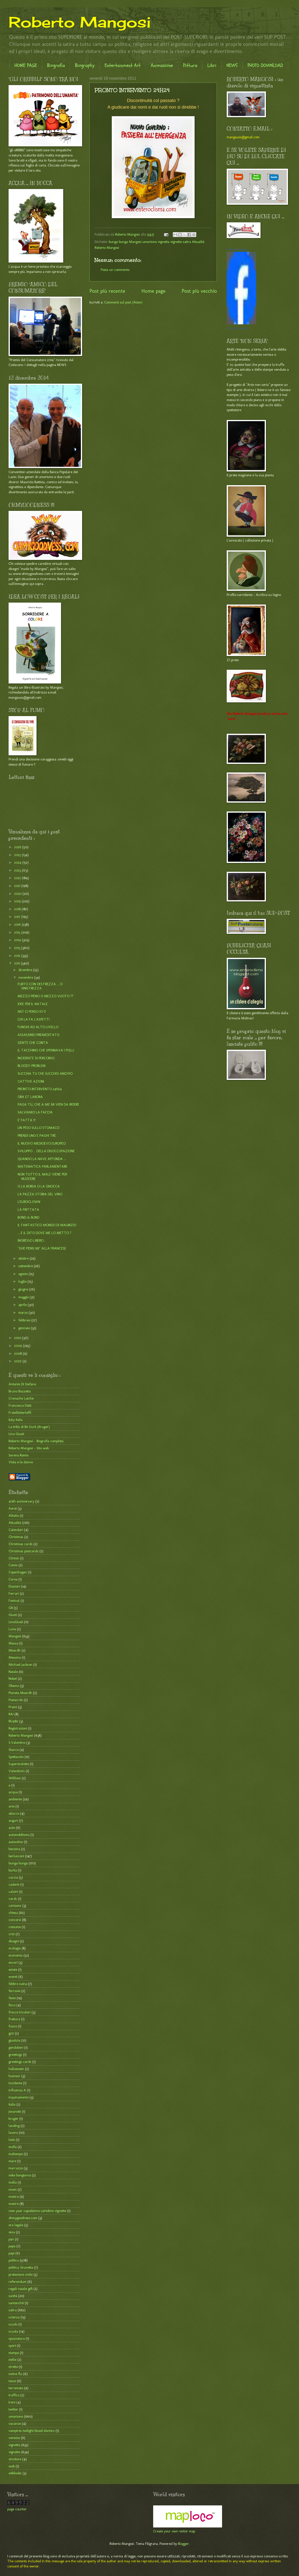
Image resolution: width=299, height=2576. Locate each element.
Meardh (15, 1650)
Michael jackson (20, 1664)
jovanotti (15, 2111)
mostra (14, 2196)
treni (12, 2402)
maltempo (16, 2154)
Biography (85, 65)
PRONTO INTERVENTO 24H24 (40, 1089)
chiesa (13, 1912)
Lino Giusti (16, 1434)
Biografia (56, 65)
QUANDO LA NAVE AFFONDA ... (42, 1159)
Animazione (162, 65)
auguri (13, 1820)
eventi (13, 1976)
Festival (14, 1600)
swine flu (15, 2374)
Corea (13, 1579)
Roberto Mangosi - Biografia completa (36, 1441)
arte (11, 1806)
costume (15, 1927)
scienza (14, 2317)
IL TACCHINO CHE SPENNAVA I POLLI (46, 1050)
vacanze (15, 2423)
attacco (14, 1813)
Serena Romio (18, 1455)
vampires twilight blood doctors (32, 2430)
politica (14, 2260)
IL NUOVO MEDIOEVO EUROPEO (42, 1143)
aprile (23, 1304)
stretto (13, 2366)
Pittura (190, 65)
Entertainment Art (123, 65)
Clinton (14, 1558)
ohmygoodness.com (23, 2218)
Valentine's (17, 1771)
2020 (18, 893)
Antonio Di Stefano (22, 1384)
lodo (12, 2139)
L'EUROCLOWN (29, 1202)
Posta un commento (115, 269)
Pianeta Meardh (20, 1693)
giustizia (14, 2040)
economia (16, 1955)
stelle (12, 2359)
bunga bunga (18, 1863)
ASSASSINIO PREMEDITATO (38, 1035)
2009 (18, 1345)
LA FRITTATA (28, 1209)
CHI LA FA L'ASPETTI (34, 1019)
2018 (18, 909)
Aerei (13, 1508)
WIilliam (15, 1778)
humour (14, 2076)
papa (12, 2246)
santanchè (16, 2303)
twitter (13, 2409)
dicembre (25, 970)
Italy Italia (16, 1419)
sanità (13, 2296)
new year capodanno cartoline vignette (37, 2211)
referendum (17, 2281)
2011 (17, 963)
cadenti (14, 1884)
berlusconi (16, 1856)
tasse (12, 2381)
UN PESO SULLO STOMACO (38, 1127)
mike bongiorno (20, 2175)
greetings (15, 2054)
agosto (23, 1274)
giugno (23, 1289)
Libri (211, 65)
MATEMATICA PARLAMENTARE (42, 1166)
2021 (17, 886)
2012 (17, 955)
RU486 (13, 1721)
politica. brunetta (21, 2267)
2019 (18, 901)
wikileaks (15, 2473)
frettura (14, 2019)
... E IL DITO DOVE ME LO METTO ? (44, 1233)
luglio (22, 1281)
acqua (13, 1792)
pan (11, 2239)
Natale (13, 1671)
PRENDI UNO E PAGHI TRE (37, 1135)
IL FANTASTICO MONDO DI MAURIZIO (47, 1225)
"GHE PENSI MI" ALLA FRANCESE (42, 1248)
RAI (11, 1714)
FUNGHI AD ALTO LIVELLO (38, 1027)
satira (13, 2310)
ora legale (16, 2225)
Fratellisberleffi (20, 1412)
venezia (14, 2438)
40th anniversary (21, 1501)
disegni (14, 1941)
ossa (12, 2232)
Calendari (16, 1530)
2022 (18, 878)
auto (12, 1827)
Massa (13, 1643)
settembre (26, 1266)
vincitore (15, 2459)
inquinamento (19, 2097)
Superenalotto (19, 1764)
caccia (13, 1877)
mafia (13, 2147)
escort (13, 1962)
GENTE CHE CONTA (33, 1042)
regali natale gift (21, 2288)
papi (11, 2253)
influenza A (17, 2090)
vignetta (14, 2445)
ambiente (15, 1799)
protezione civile (21, 2274)
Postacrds (16, 1700)
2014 (18, 940)
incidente (15, 2083)
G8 (11, 1607)
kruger (13, 2118)
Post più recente (107, 291)
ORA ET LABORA (30, 1097)
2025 (18, 855)
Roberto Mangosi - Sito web (29, 1448)
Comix (13, 1565)
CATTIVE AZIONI (31, 1081)
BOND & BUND (28, 1217)
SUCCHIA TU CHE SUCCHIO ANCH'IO (45, 1073)
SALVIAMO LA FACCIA (35, 1112)
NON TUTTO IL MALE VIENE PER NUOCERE (42, 1176)
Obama (14, 1685)
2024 (18, 862)
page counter (17, 2509)
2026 (18, 847)
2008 (18, 1353)
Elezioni (14, 1586)
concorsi (15, 1920)
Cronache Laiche (21, 1398)
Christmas (16, 1537)
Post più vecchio (199, 291)
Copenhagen (18, 1572)
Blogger (183, 2543)
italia (12, 2104)
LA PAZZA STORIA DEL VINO (40, 1194)
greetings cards (20, 2061)
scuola (13, 2331)
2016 (18, 924)
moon (13, 2189)
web (12, 2466)
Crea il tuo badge (237, 328)
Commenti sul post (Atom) (123, 302)
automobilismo (19, 1834)
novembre (26, 977)
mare (12, 2161)
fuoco (13, 2026)
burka (13, 1870)
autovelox (16, 1842)
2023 (18, 870)
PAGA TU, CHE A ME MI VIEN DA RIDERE (48, 1104)
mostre (14, 2203)
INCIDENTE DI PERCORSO (36, 1058)
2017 (17, 916)
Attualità (15, 1522)
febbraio (24, 1320)
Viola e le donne (21, 1462)
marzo (23, 1312)
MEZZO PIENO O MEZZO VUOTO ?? (45, 996)
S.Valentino (17, 1742)
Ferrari (14, 1593)
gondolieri (16, 2047)
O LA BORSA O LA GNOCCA (39, 1186)
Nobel (13, 1678)
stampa (14, 2352)
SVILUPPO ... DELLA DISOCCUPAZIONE (46, 1151)
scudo (13, 2324)
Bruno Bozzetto (20, 1391)
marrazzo (16, 2168)
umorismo (16, 2416)
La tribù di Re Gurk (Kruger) (29, 1427)
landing (14, 2125)
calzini (13, 1891)
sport (12, 2345)
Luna (12, 1629)
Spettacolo (16, 1757)
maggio (24, 1297)
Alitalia (14, 1515)
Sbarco (14, 1749)
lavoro (13, 2132)
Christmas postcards (23, 1551)
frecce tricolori (20, 2012)
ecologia (15, 1948)
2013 (17, 948)
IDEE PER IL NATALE (33, 1004)
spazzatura (17, 2338)
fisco (12, 2005)
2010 (18, 1338)
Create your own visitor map (174, 2531)
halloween (16, 2069)
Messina (15, 1657)
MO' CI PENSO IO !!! (32, 1011)
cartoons (15, 1905)
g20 (11, 2033)
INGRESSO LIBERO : (31, 1240)
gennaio (24, 1328)
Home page (153, 291)
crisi (12, 1934)
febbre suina (18, 1984)
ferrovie (14, 1991)
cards (13, 1898)
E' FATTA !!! (27, 1120)
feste (12, 1998)
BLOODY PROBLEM (32, 1065)
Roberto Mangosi (80, 22)
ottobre (24, 1258)
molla (13, 2182)
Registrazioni (18, 1728)
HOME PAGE (25, 65)
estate (13, 1969)
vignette (14, 2452)
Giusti (13, 1615)
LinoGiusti (16, 1622)
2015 (17, 932)
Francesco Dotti (20, 1405)
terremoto (16, 2388)
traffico (14, 2395)
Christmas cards (21, 1544)
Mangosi (15, 1636)
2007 (18, 1361)
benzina (14, 1849)
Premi (13, 1707)
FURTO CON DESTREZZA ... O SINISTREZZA (40, 986)
